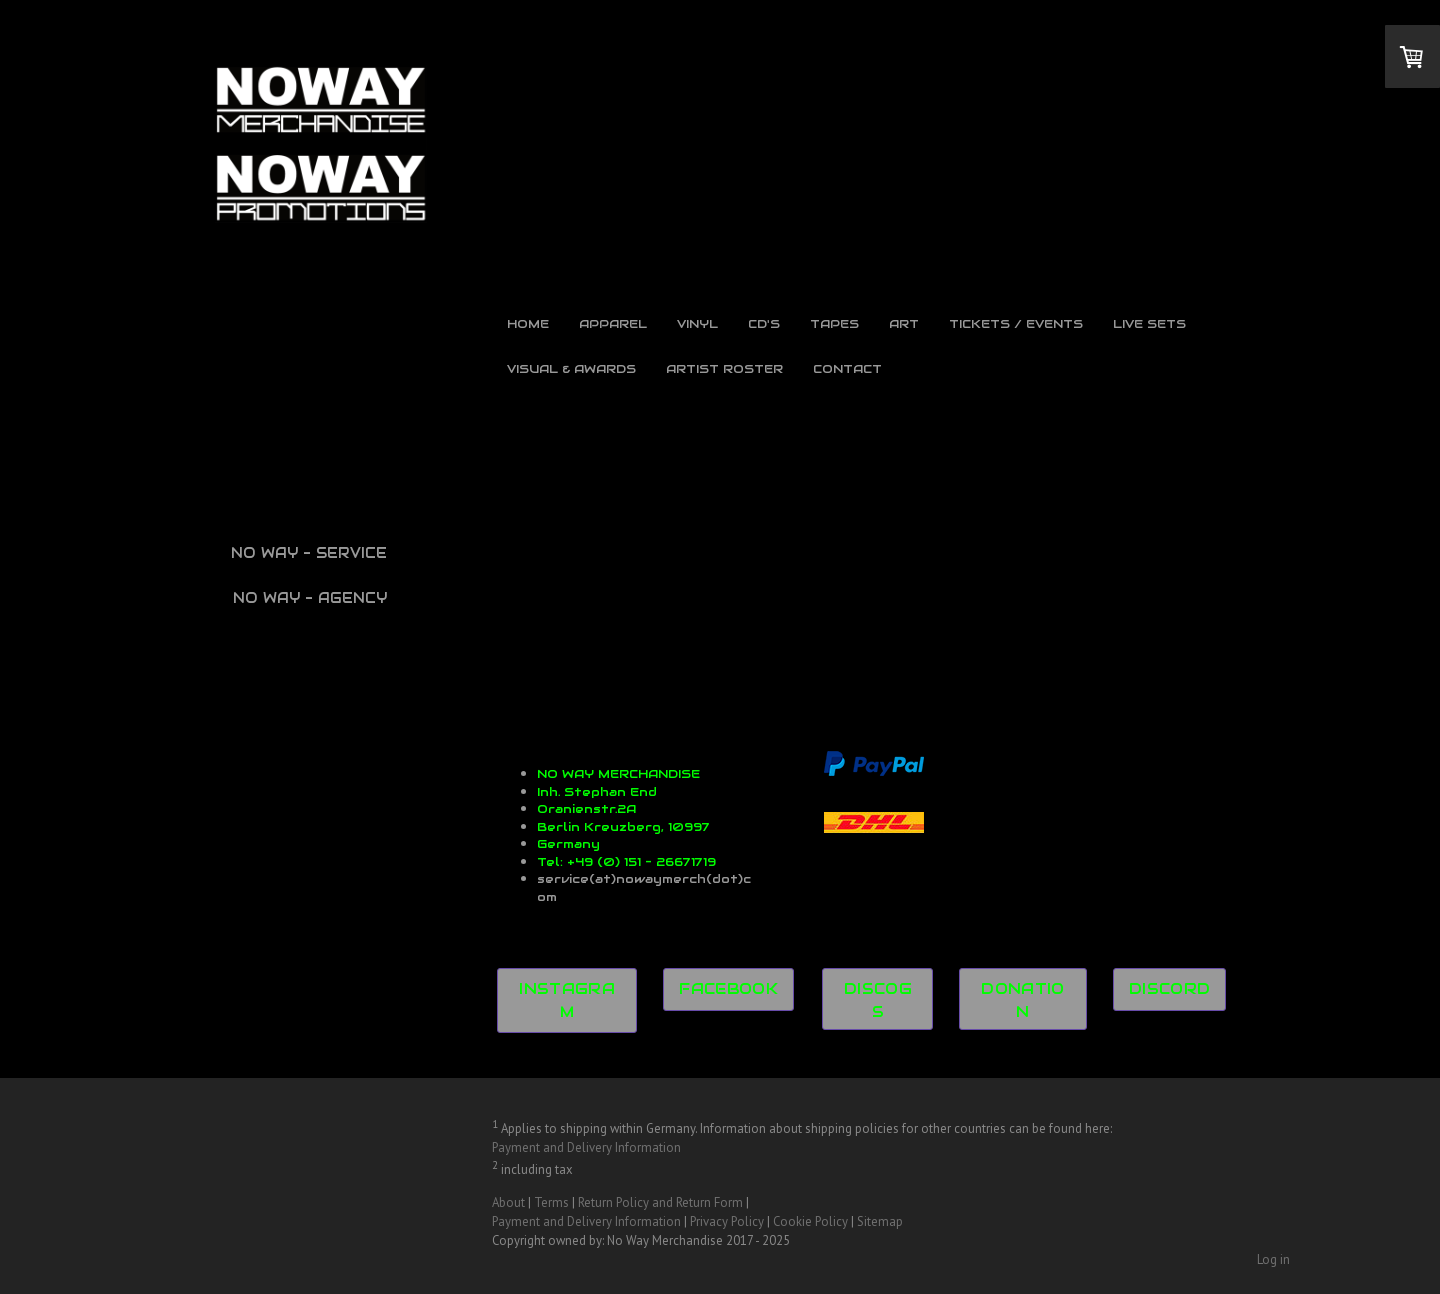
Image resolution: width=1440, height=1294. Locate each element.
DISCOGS (878, 1000)
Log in (1273, 1259)
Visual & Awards (571, 368)
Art (904, 323)
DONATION (1023, 1000)
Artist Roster (724, 368)
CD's (764, 323)
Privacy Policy (727, 1221)
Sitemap (880, 1221)
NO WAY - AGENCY (310, 598)
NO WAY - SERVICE (309, 553)
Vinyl (697, 323)
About (508, 1202)
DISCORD (1170, 988)
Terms (551, 1202)
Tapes (834, 323)
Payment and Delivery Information (586, 1147)
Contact (847, 368)
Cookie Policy (810, 1221)
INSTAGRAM (567, 1000)
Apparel (613, 323)
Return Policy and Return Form (660, 1202)
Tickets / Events (1016, 323)
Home (528, 323)
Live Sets (1149, 323)
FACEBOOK (728, 988)
